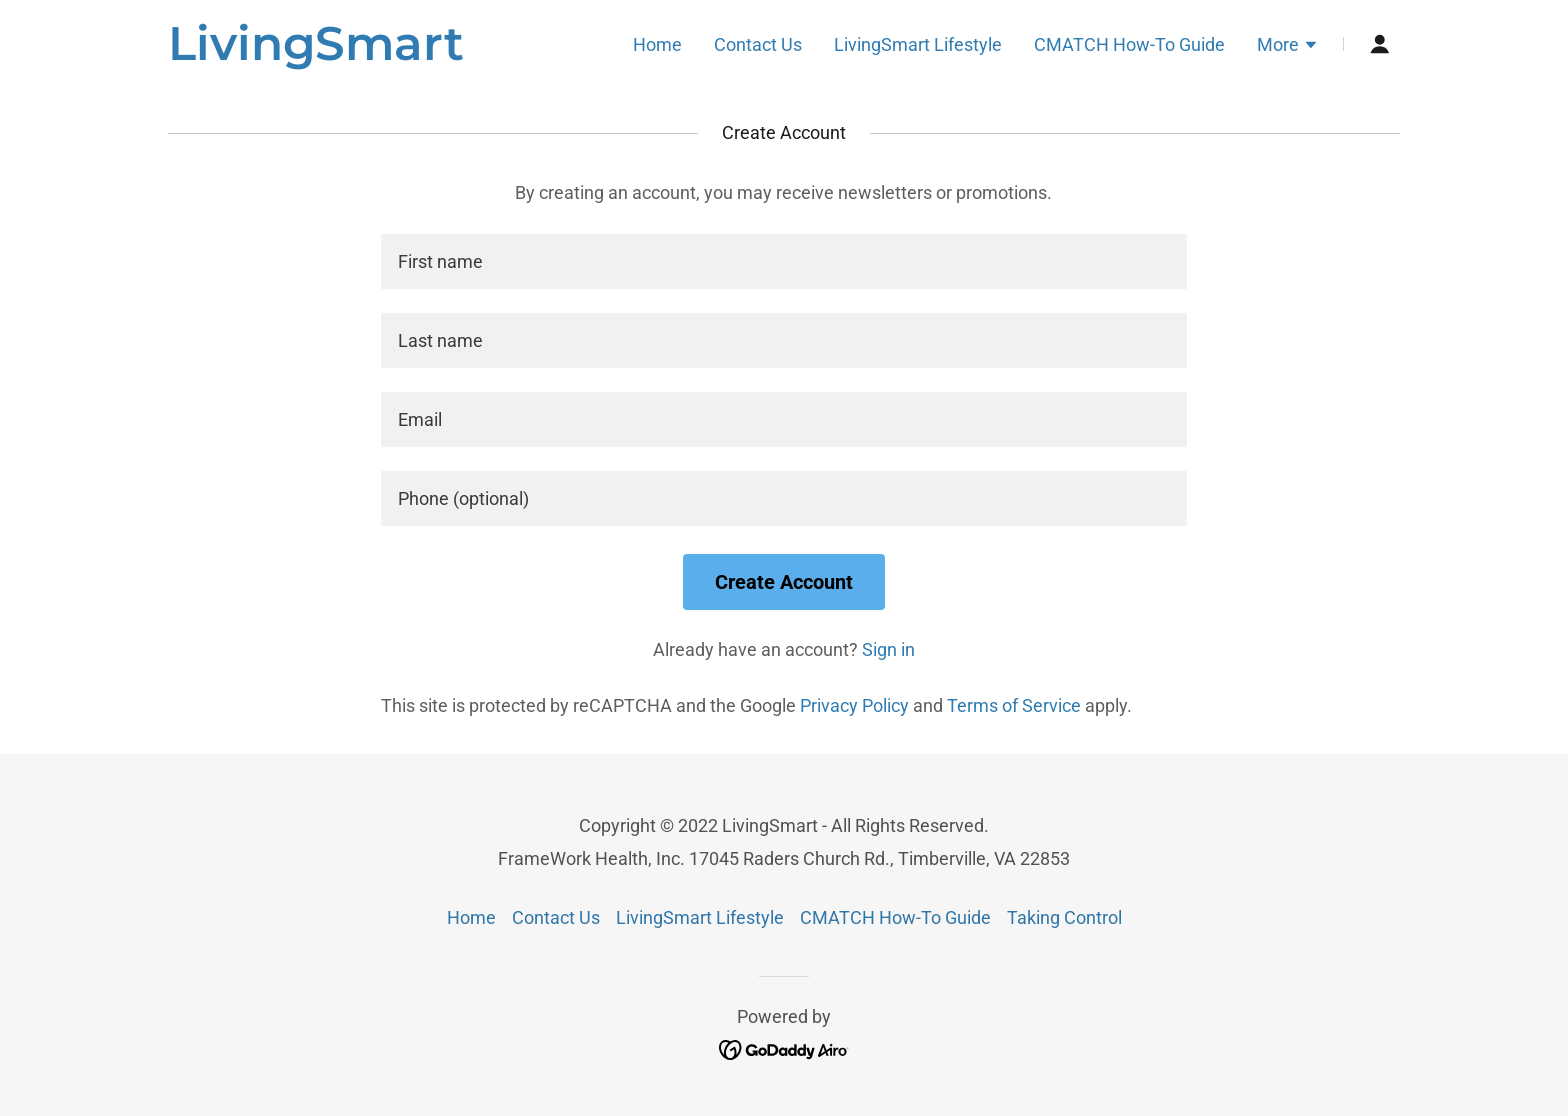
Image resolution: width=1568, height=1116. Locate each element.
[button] (1288, 47)
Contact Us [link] (758, 44)
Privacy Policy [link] (854, 705)
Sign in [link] (888, 649)
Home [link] (657, 44)
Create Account (784, 582)
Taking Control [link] (1064, 917)
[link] (316, 53)
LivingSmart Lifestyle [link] (918, 44)
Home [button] (471, 917)
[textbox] (783, 261)
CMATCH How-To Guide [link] (1129, 44)
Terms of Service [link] (1014, 705)
